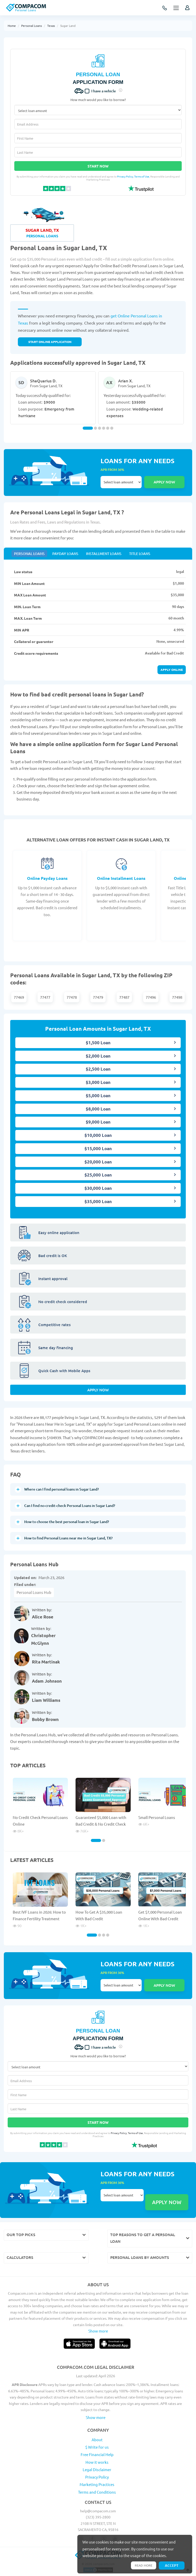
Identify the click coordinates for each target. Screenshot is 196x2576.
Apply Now (98, 1389)
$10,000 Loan (98, 1135)
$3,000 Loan (98, 1082)
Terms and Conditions (97, 2492)
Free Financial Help (97, 2454)
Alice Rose (42, 1617)
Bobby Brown (45, 1719)
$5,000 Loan (98, 1095)
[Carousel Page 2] (95, 428)
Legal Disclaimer (97, 2469)
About (97, 2439)
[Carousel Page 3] (99, 428)
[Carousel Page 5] (107, 428)
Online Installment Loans (121, 878)
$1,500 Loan (98, 1042)
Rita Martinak (46, 1661)
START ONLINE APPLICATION (49, 342)
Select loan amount (121, 482)
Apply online (172, 670)
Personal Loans (31, 26)
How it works (96, 2462)
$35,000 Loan (98, 1201)
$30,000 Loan (98, 1188)
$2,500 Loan (98, 1069)
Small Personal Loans (156, 1817)
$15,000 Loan (98, 1148)
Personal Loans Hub (34, 1592)
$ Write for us (97, 2447)
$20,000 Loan (98, 1161)
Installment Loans (103, 553)
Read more (143, 2565)
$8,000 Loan (98, 1109)
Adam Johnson (47, 1681)
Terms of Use (141, 176)
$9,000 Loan (98, 1122)
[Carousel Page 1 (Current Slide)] (88, 428)
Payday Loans (65, 553)
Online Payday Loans (47, 878)
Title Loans (139, 553)
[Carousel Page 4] (103, 428)
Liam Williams (46, 1700)
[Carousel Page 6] (111, 428)
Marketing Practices (97, 2484)
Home (12, 26)
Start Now (98, 166)
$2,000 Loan (98, 1056)
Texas (51, 26)
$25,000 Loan (98, 1175)
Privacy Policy (125, 176)
